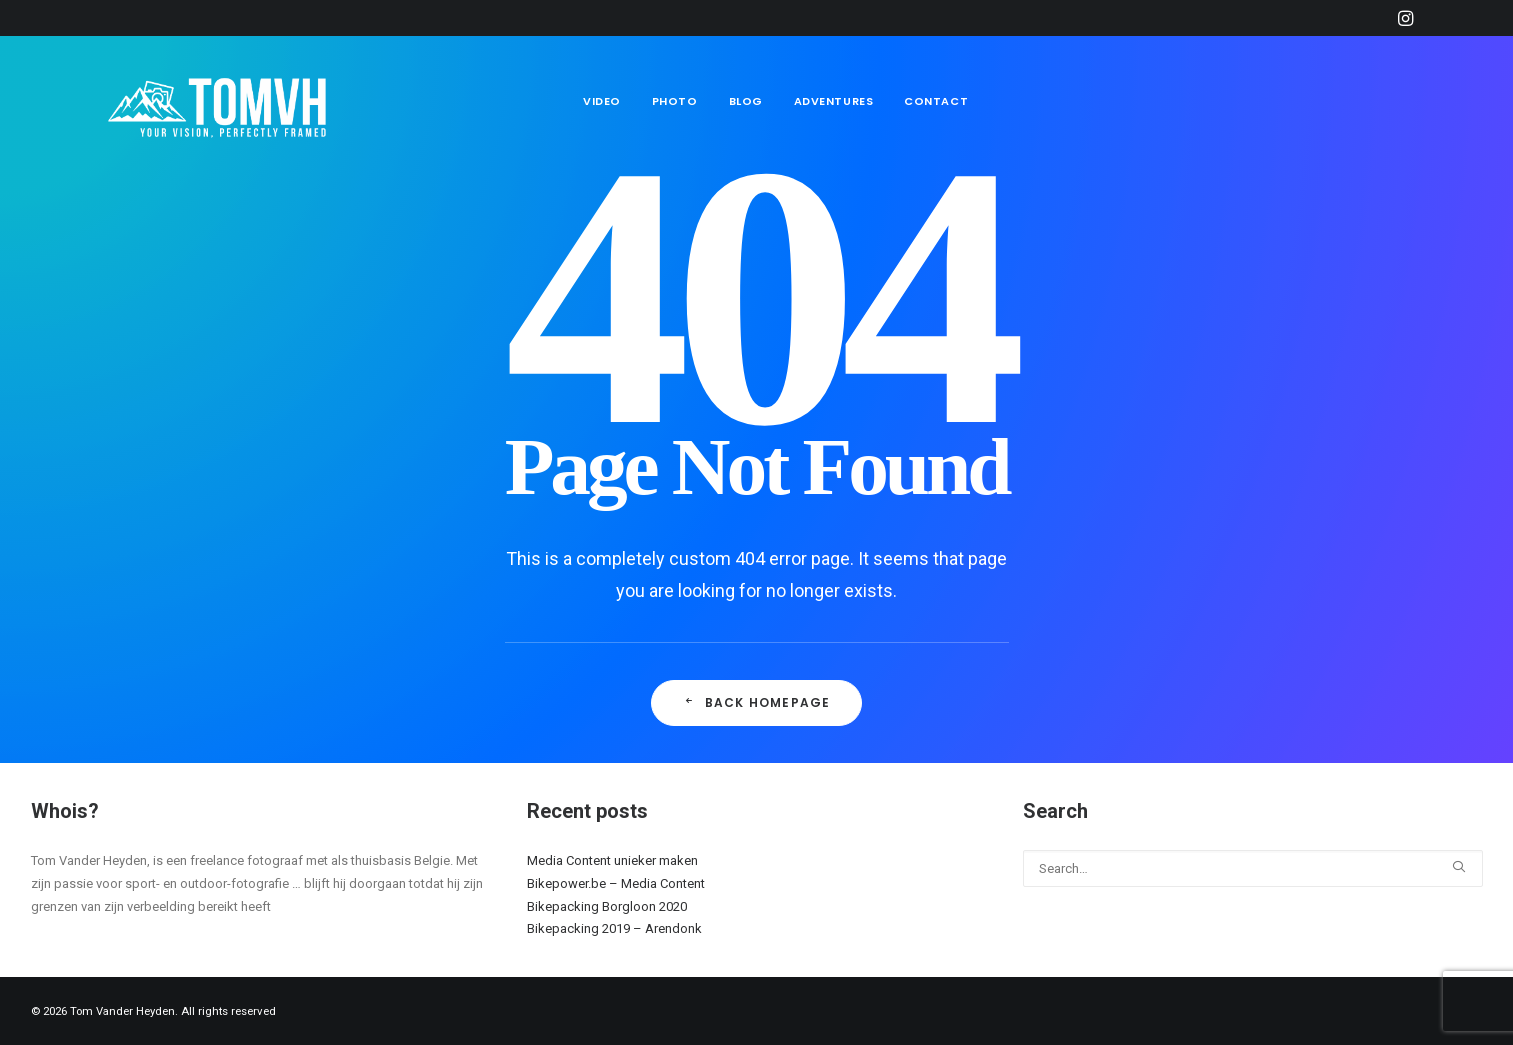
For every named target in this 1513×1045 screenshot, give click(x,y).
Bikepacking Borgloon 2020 (607, 906)
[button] (1405, 18)
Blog (746, 101)
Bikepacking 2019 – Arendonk (614, 928)
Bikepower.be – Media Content (616, 883)
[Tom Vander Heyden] (222, 101)
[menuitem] (1405, 18)
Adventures (834, 101)
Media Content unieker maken (612, 860)
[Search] (1253, 868)
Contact (936, 101)
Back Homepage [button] (757, 702)
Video (602, 101)
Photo (675, 101)
